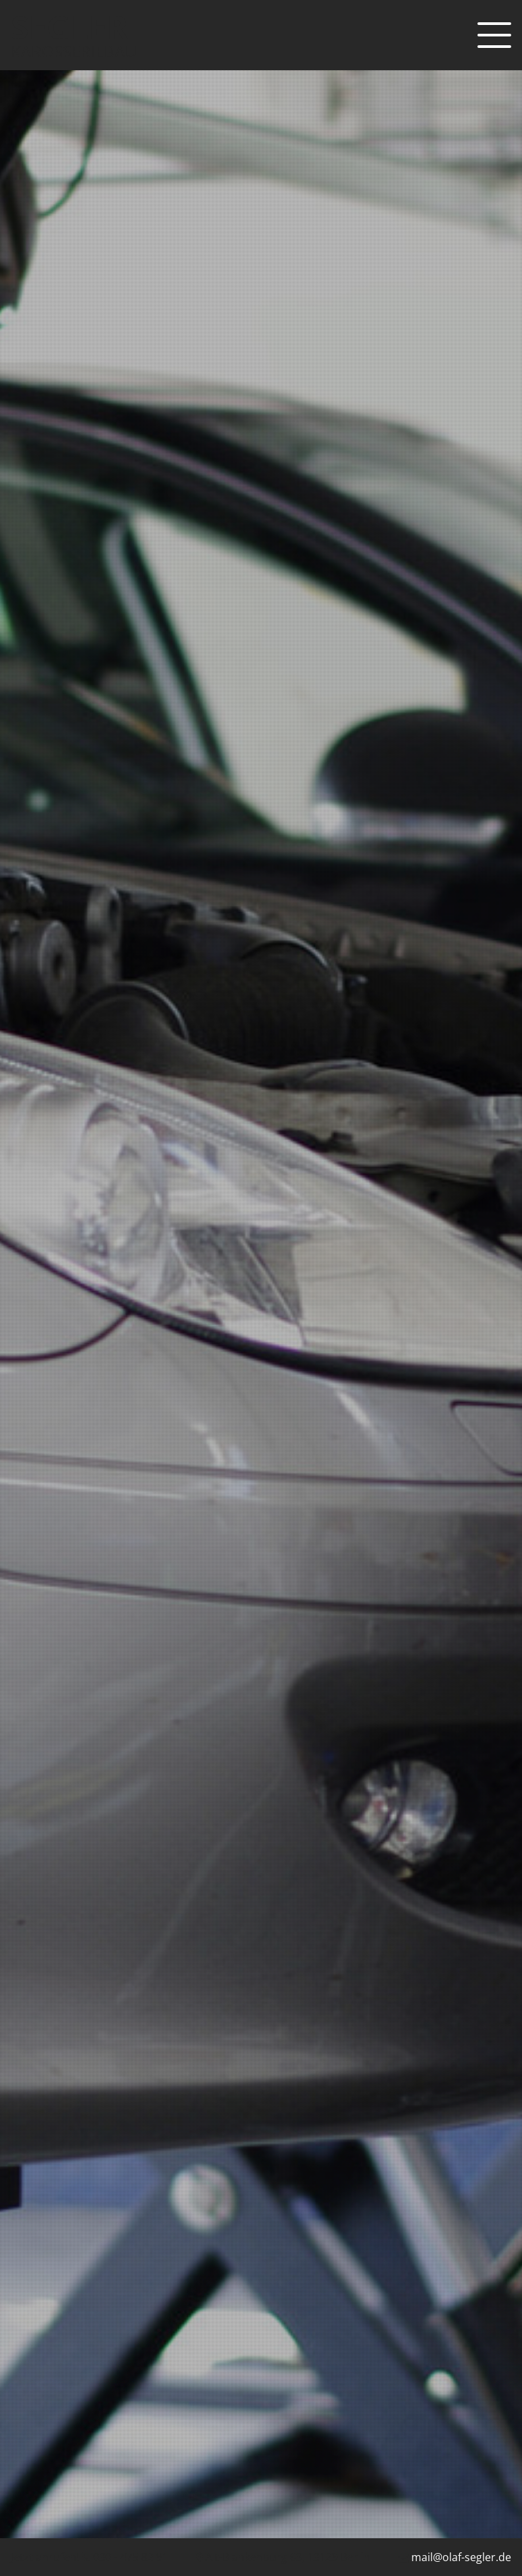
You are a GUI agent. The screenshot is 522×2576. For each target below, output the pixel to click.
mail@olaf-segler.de (461, 2557)
